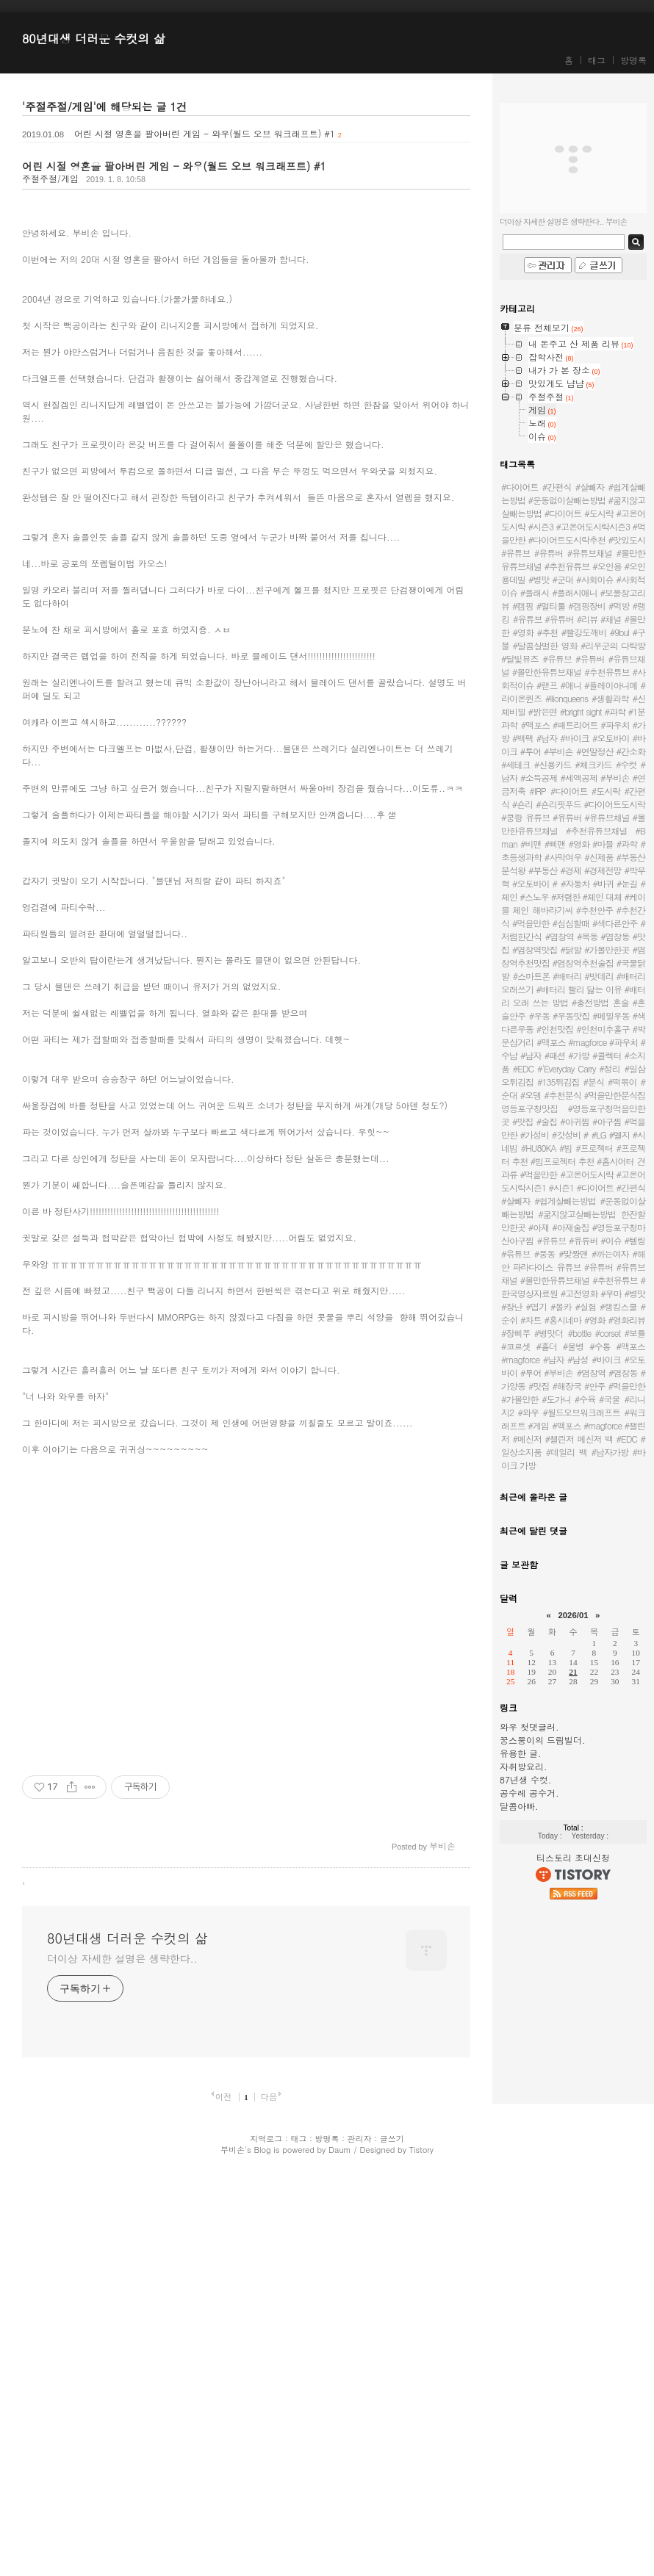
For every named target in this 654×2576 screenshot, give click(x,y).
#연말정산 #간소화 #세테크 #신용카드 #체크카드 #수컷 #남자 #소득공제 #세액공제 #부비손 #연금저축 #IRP (573, 771)
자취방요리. (523, 1766)
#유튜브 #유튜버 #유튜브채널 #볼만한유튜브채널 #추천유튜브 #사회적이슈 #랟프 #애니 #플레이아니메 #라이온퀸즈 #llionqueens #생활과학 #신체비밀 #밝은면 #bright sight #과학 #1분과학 (573, 691)
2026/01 (573, 1615)
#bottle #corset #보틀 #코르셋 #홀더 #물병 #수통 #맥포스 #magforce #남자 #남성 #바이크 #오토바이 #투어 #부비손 (573, 1353)
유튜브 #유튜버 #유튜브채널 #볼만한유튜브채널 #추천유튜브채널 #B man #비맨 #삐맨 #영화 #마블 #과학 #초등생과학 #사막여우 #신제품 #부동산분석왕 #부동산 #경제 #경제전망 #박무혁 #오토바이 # (573, 850)
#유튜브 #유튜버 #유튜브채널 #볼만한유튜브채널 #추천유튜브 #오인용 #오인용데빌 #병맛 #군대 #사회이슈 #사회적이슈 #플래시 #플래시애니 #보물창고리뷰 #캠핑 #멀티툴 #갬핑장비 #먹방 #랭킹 (573, 585)
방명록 (633, 60)
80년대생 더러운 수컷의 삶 (93, 38)
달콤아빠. (519, 1806)
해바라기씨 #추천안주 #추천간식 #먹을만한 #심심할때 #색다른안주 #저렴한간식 (573, 922)
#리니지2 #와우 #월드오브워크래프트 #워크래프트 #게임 (573, 1412)
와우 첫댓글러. (529, 1726)
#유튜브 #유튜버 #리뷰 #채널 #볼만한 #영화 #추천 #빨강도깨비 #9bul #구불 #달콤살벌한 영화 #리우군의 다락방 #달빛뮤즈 (573, 639)
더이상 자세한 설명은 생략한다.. (122, 2357)
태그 (597, 60)
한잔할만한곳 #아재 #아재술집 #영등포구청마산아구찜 (573, 1227)
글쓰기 (392, 2538)
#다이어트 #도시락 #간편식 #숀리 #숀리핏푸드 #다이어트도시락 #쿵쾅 (573, 803)
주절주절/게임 (50, 178)
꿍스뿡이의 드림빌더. (543, 1739)
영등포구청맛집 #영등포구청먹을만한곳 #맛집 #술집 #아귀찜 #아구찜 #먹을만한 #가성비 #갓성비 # (573, 1121)
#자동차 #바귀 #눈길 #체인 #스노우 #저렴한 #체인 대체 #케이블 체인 (573, 896)
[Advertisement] (246, 307)
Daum (339, 2549)
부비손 (232, 2549)
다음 (268, 2496)
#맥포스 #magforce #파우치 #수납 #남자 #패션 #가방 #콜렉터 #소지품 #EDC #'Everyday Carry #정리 (573, 1055)
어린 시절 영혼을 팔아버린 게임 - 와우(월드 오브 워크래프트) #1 (204, 133)
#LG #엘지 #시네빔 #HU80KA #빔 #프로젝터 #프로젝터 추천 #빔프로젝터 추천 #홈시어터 (573, 1147)
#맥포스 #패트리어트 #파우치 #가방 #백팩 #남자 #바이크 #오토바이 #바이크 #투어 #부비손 (573, 737)
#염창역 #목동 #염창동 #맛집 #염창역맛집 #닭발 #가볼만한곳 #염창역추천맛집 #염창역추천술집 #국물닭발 (573, 956)
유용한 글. (521, 1753)
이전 (223, 2496)
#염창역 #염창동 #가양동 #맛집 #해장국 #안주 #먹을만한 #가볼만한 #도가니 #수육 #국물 (573, 1385)
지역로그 (266, 2538)
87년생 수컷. (526, 1779)
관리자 (360, 2538)
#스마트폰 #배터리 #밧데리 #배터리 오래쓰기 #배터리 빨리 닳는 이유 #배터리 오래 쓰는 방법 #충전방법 (573, 989)
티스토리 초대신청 (573, 1857)
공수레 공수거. (529, 1792)
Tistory (421, 2549)
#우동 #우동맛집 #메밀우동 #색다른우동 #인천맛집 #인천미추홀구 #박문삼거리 (573, 1028)
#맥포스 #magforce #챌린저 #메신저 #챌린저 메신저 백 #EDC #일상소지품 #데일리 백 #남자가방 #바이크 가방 (573, 1445)
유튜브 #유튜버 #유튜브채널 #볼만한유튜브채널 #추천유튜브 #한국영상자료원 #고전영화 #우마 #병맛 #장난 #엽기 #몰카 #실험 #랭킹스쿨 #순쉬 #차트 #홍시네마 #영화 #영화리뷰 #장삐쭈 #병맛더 (573, 1299)
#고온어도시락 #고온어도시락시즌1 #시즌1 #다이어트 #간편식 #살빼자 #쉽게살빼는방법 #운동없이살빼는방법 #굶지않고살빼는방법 (573, 1194)
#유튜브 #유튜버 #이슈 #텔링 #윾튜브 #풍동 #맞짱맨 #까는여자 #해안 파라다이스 (573, 1253)
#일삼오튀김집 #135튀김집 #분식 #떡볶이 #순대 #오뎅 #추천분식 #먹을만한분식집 (573, 1081)
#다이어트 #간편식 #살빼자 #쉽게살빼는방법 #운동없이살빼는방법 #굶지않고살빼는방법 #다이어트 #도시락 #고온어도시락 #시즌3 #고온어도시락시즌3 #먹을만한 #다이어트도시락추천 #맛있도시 (573, 513)
